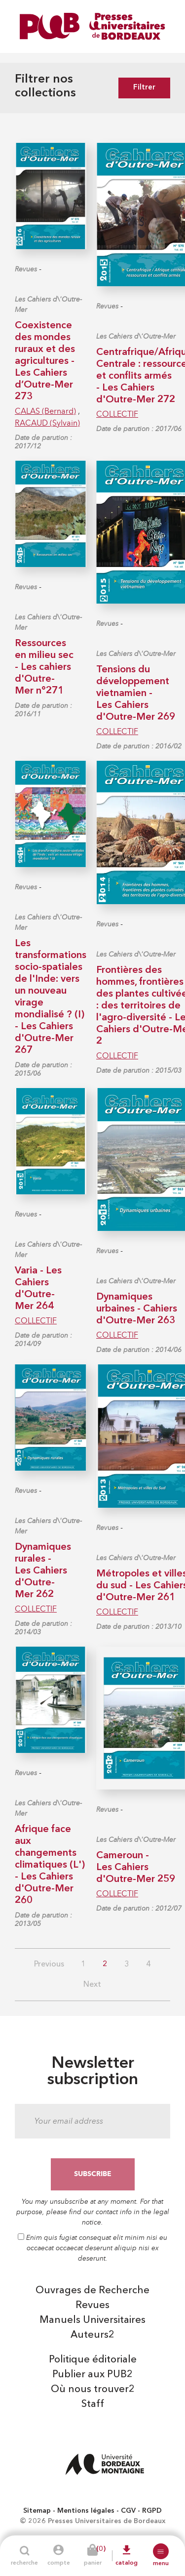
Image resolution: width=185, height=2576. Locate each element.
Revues (26, 269)
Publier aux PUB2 (92, 2375)
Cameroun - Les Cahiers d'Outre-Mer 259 (135, 1867)
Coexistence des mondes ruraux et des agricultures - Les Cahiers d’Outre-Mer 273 (45, 361)
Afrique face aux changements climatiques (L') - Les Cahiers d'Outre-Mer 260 (50, 1865)
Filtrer (144, 87)
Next (92, 1985)
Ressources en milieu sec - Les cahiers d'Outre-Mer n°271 (44, 667)
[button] (161, 2551)
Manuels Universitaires (92, 2320)
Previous (49, 1964)
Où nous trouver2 (93, 2390)
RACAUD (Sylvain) (47, 423)
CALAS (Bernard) (45, 411)
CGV (128, 2510)
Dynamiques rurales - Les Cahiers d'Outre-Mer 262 (43, 1571)
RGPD (152, 2510)
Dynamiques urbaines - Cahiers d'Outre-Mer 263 (136, 1309)
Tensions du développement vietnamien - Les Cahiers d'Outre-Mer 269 (135, 693)
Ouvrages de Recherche (92, 2291)
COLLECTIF (117, 414)
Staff (92, 2404)
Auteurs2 (92, 2335)
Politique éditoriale (93, 2360)
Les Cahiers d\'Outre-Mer (48, 304)
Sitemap (37, 2510)
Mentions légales (85, 2510)
